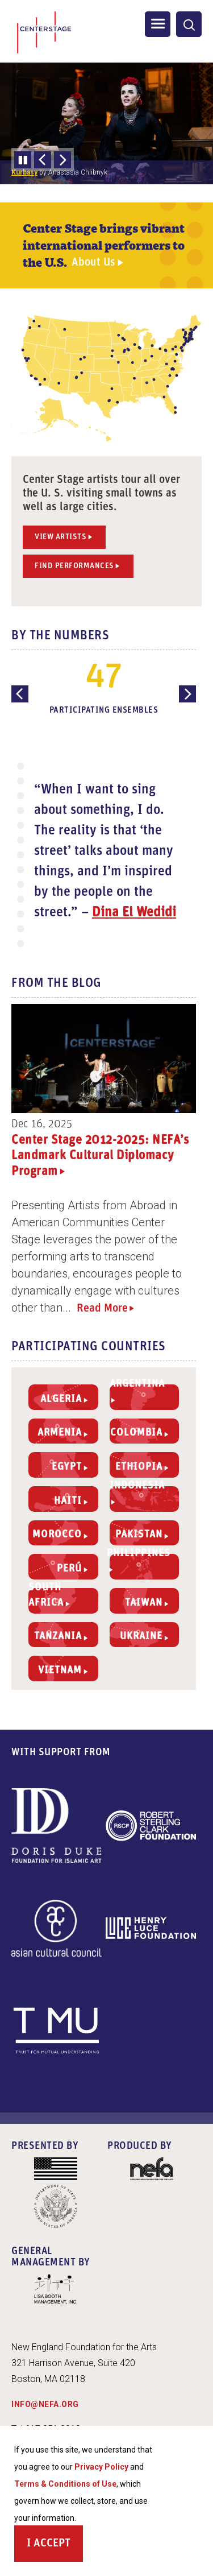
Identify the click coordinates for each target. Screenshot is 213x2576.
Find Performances (74, 566)
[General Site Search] (189, 24)
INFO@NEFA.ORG (45, 2404)
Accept (52, 2543)
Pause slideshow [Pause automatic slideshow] (22, 159)
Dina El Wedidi (134, 913)
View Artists (60, 537)
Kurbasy (24, 172)
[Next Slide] (62, 159)
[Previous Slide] (42, 159)
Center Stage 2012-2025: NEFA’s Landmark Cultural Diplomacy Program (100, 1156)
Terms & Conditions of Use (65, 2483)
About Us (93, 262)
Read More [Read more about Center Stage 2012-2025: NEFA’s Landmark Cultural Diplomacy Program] (102, 1308)
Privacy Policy (101, 2466)
